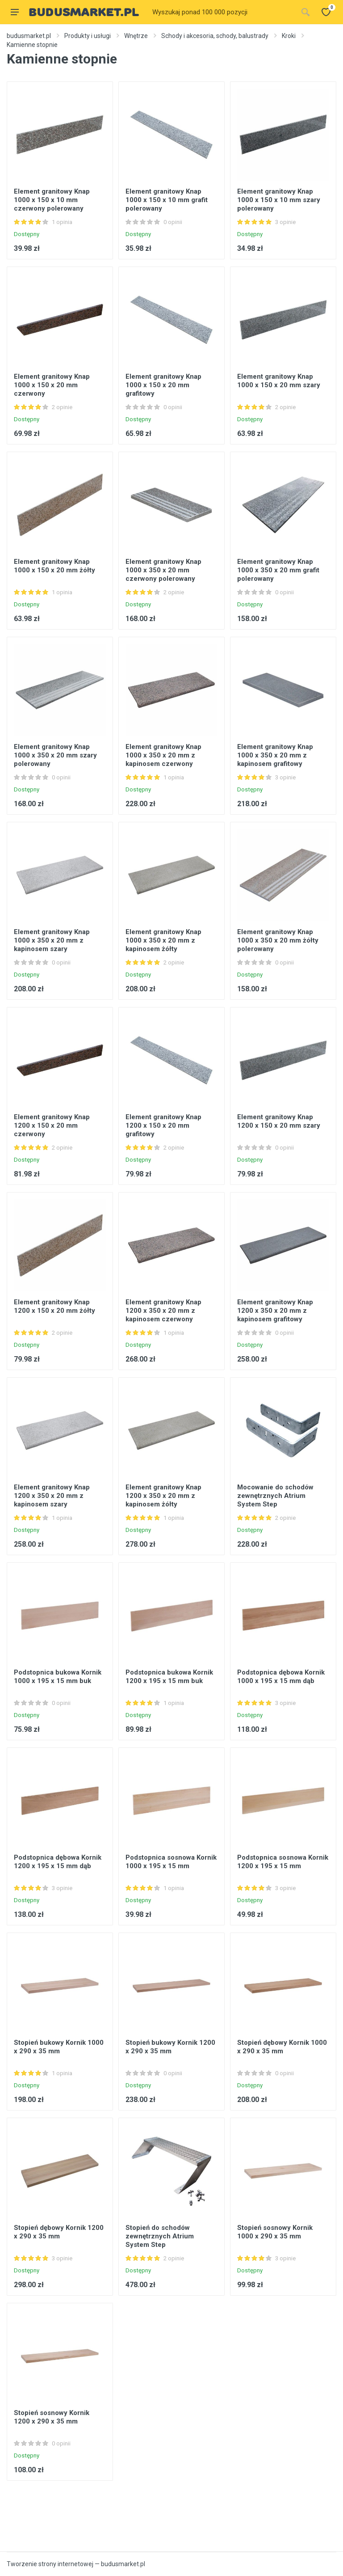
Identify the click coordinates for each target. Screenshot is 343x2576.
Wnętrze (136, 35)
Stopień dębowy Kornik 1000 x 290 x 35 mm (282, 2047)
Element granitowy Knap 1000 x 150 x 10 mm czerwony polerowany (52, 199)
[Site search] (222, 12)
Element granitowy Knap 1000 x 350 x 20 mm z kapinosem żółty (163, 940)
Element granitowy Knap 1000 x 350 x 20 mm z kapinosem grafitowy (275, 755)
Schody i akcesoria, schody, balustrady (214, 35)
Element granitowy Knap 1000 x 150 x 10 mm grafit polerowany (166, 199)
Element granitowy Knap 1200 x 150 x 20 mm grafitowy (163, 1125)
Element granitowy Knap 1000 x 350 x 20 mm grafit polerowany (278, 570)
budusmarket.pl (29, 35)
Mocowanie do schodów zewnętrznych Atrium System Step (275, 1495)
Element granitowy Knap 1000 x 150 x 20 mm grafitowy (163, 385)
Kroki (289, 35)
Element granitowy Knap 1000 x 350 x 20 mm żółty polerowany (277, 940)
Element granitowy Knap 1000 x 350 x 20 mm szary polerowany (55, 755)
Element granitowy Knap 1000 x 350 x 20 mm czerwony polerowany (163, 570)
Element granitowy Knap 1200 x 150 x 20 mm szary (278, 1121)
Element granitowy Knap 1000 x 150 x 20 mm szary (278, 380)
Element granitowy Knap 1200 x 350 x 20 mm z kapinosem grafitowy (275, 1310)
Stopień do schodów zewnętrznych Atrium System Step (159, 2236)
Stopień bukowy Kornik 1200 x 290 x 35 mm (170, 2047)
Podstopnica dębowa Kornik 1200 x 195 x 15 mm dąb (57, 1861)
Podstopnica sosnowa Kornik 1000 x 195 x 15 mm (171, 1861)
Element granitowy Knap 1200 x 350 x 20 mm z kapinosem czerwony (163, 1310)
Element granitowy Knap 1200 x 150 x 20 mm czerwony (52, 1125)
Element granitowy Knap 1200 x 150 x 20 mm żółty (54, 1306)
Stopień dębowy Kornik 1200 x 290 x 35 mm (59, 2232)
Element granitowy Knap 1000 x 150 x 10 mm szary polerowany (278, 199)
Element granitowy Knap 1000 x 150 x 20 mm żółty (54, 566)
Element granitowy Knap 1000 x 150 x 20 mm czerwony (52, 385)
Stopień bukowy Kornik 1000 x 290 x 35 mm (59, 2047)
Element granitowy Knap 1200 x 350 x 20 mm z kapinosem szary (52, 1495)
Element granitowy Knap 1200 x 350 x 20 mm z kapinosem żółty (163, 1495)
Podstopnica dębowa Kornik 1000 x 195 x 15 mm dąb (281, 1676)
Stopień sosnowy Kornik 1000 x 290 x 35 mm (275, 2232)
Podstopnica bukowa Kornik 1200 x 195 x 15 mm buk (169, 1676)
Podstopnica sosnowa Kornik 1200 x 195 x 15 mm (282, 1861)
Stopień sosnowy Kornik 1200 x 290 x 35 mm (51, 2417)
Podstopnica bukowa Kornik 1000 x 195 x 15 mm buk (57, 1676)
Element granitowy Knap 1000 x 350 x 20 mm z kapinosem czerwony (163, 755)
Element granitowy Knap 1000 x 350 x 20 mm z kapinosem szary (52, 940)
